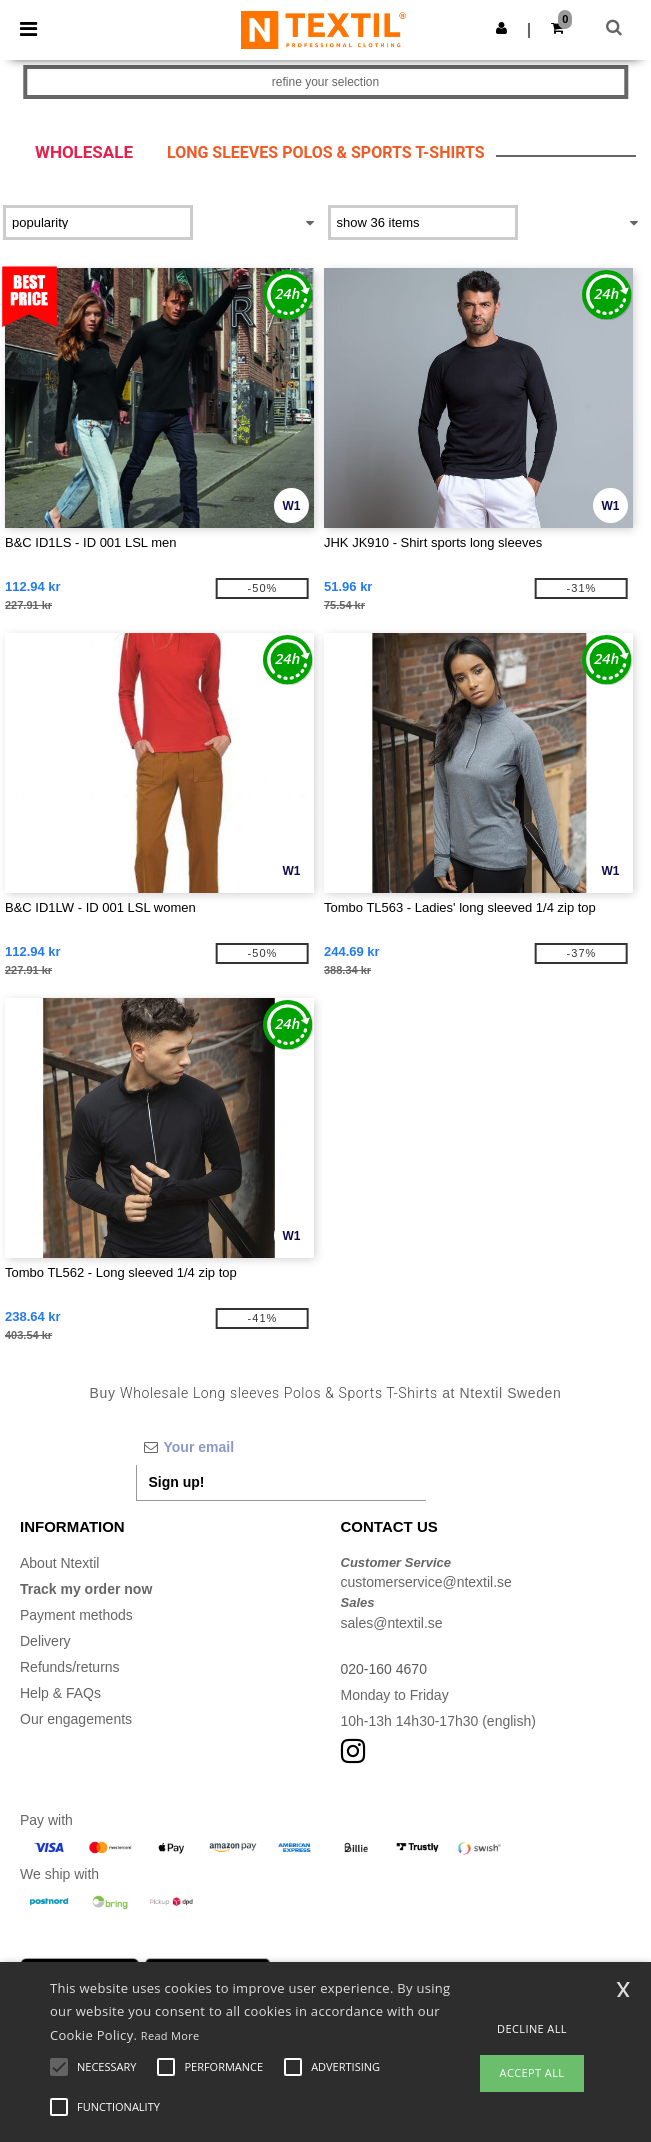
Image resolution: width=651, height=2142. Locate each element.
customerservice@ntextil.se (426, 1582)
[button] (501, 28)
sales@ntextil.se (392, 1623)
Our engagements (76, 1719)
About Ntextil (59, 1563)
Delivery (45, 1641)
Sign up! (177, 1482)
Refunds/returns (70, 1667)
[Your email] (281, 1447)
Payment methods (76, 1615)
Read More (170, 2035)
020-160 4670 (384, 1669)
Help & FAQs (60, 1693)
